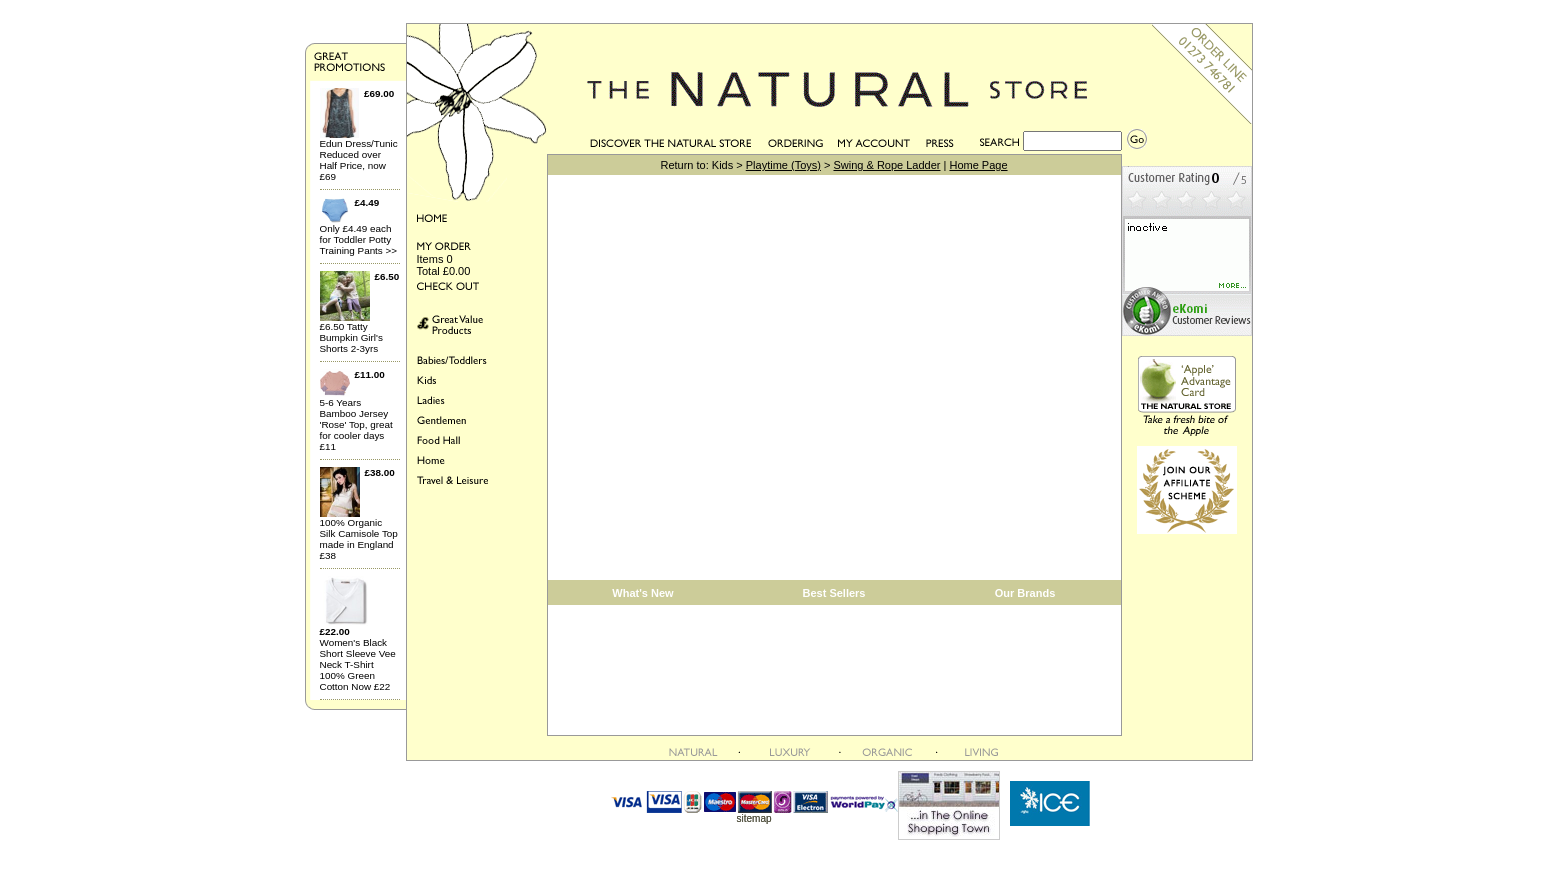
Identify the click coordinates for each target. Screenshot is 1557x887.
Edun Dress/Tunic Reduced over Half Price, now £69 (359, 160)
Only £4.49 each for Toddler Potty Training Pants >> (359, 239)
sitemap (753, 818)
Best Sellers (834, 593)
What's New (642, 593)
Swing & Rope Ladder (886, 165)
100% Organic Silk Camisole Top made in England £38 (359, 539)
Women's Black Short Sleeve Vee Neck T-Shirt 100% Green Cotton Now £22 (358, 664)
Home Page (978, 165)
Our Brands (1025, 593)
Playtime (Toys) (783, 165)
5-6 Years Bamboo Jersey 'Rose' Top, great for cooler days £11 (356, 424)
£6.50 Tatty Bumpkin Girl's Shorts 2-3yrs (351, 337)
